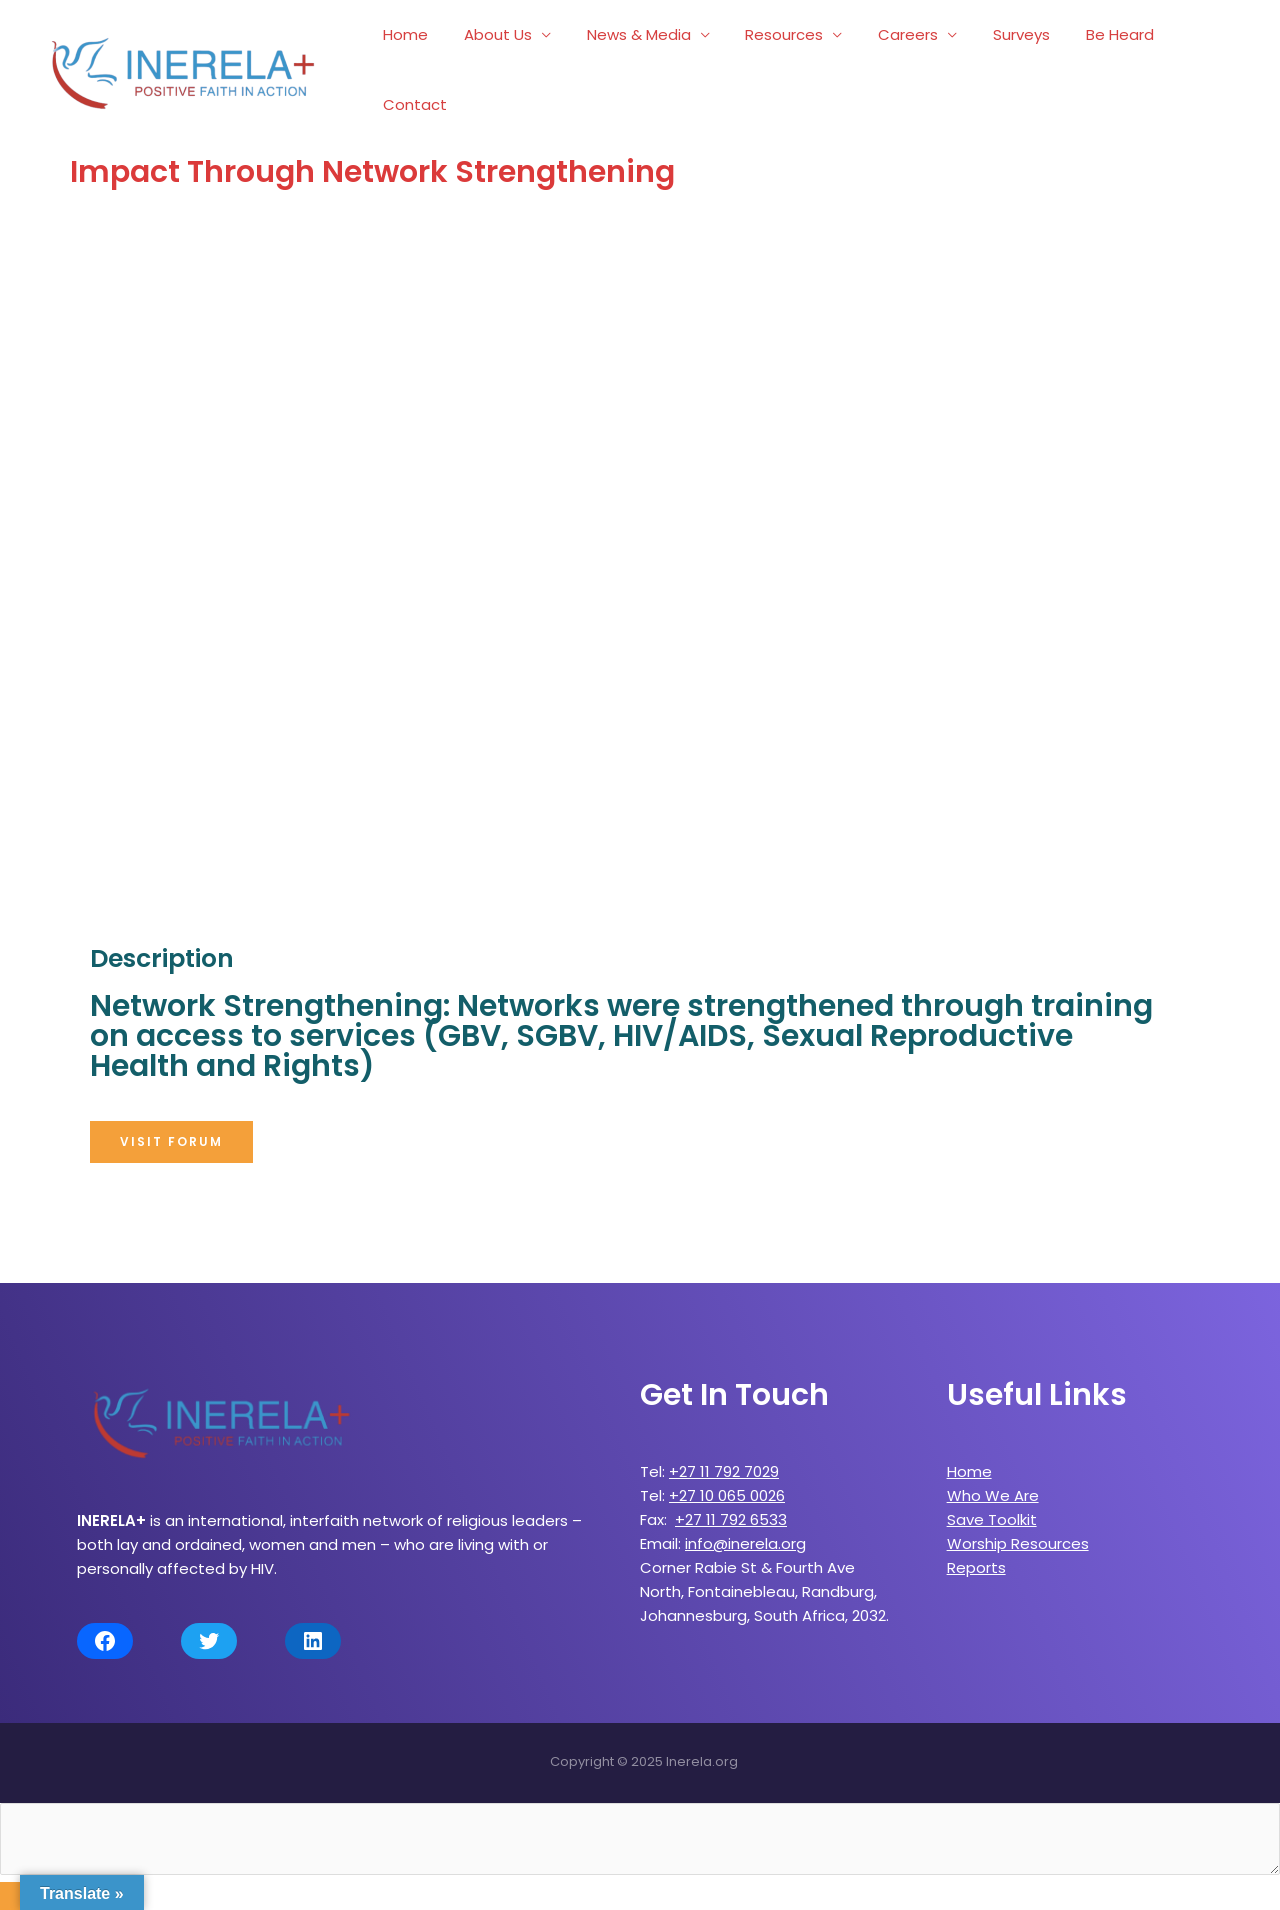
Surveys (1009, 62)
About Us (509, 62)
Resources (784, 62)
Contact (1198, 62)
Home (422, 62)
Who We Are (993, 1481)
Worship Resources (1018, 1529)
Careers (902, 62)
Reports (976, 1553)
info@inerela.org (745, 1529)
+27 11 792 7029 (724, 1457)
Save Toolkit (992, 1505)
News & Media (644, 62)
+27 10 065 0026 (727, 1481)
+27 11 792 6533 (731, 1505)
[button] (171, 1128)
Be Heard (1102, 62)
